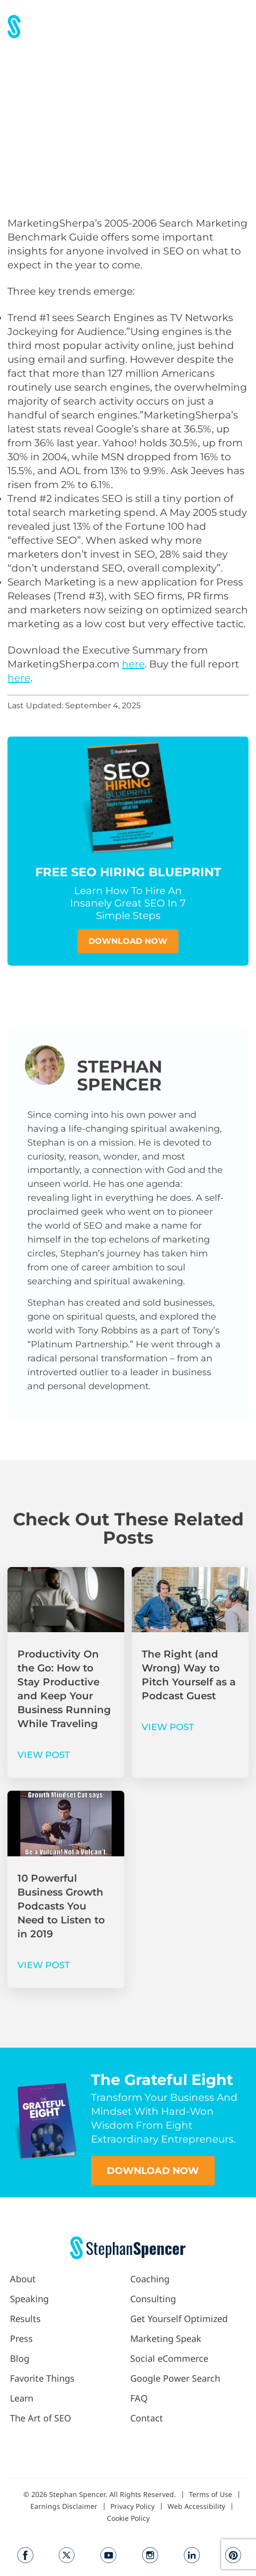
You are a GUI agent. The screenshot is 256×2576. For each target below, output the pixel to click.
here (133, 664)
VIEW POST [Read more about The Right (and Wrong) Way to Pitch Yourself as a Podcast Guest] (168, 1727)
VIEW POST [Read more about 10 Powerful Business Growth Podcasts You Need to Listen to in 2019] (43, 1965)
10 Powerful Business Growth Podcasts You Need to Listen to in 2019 (61, 1906)
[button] (240, 26)
